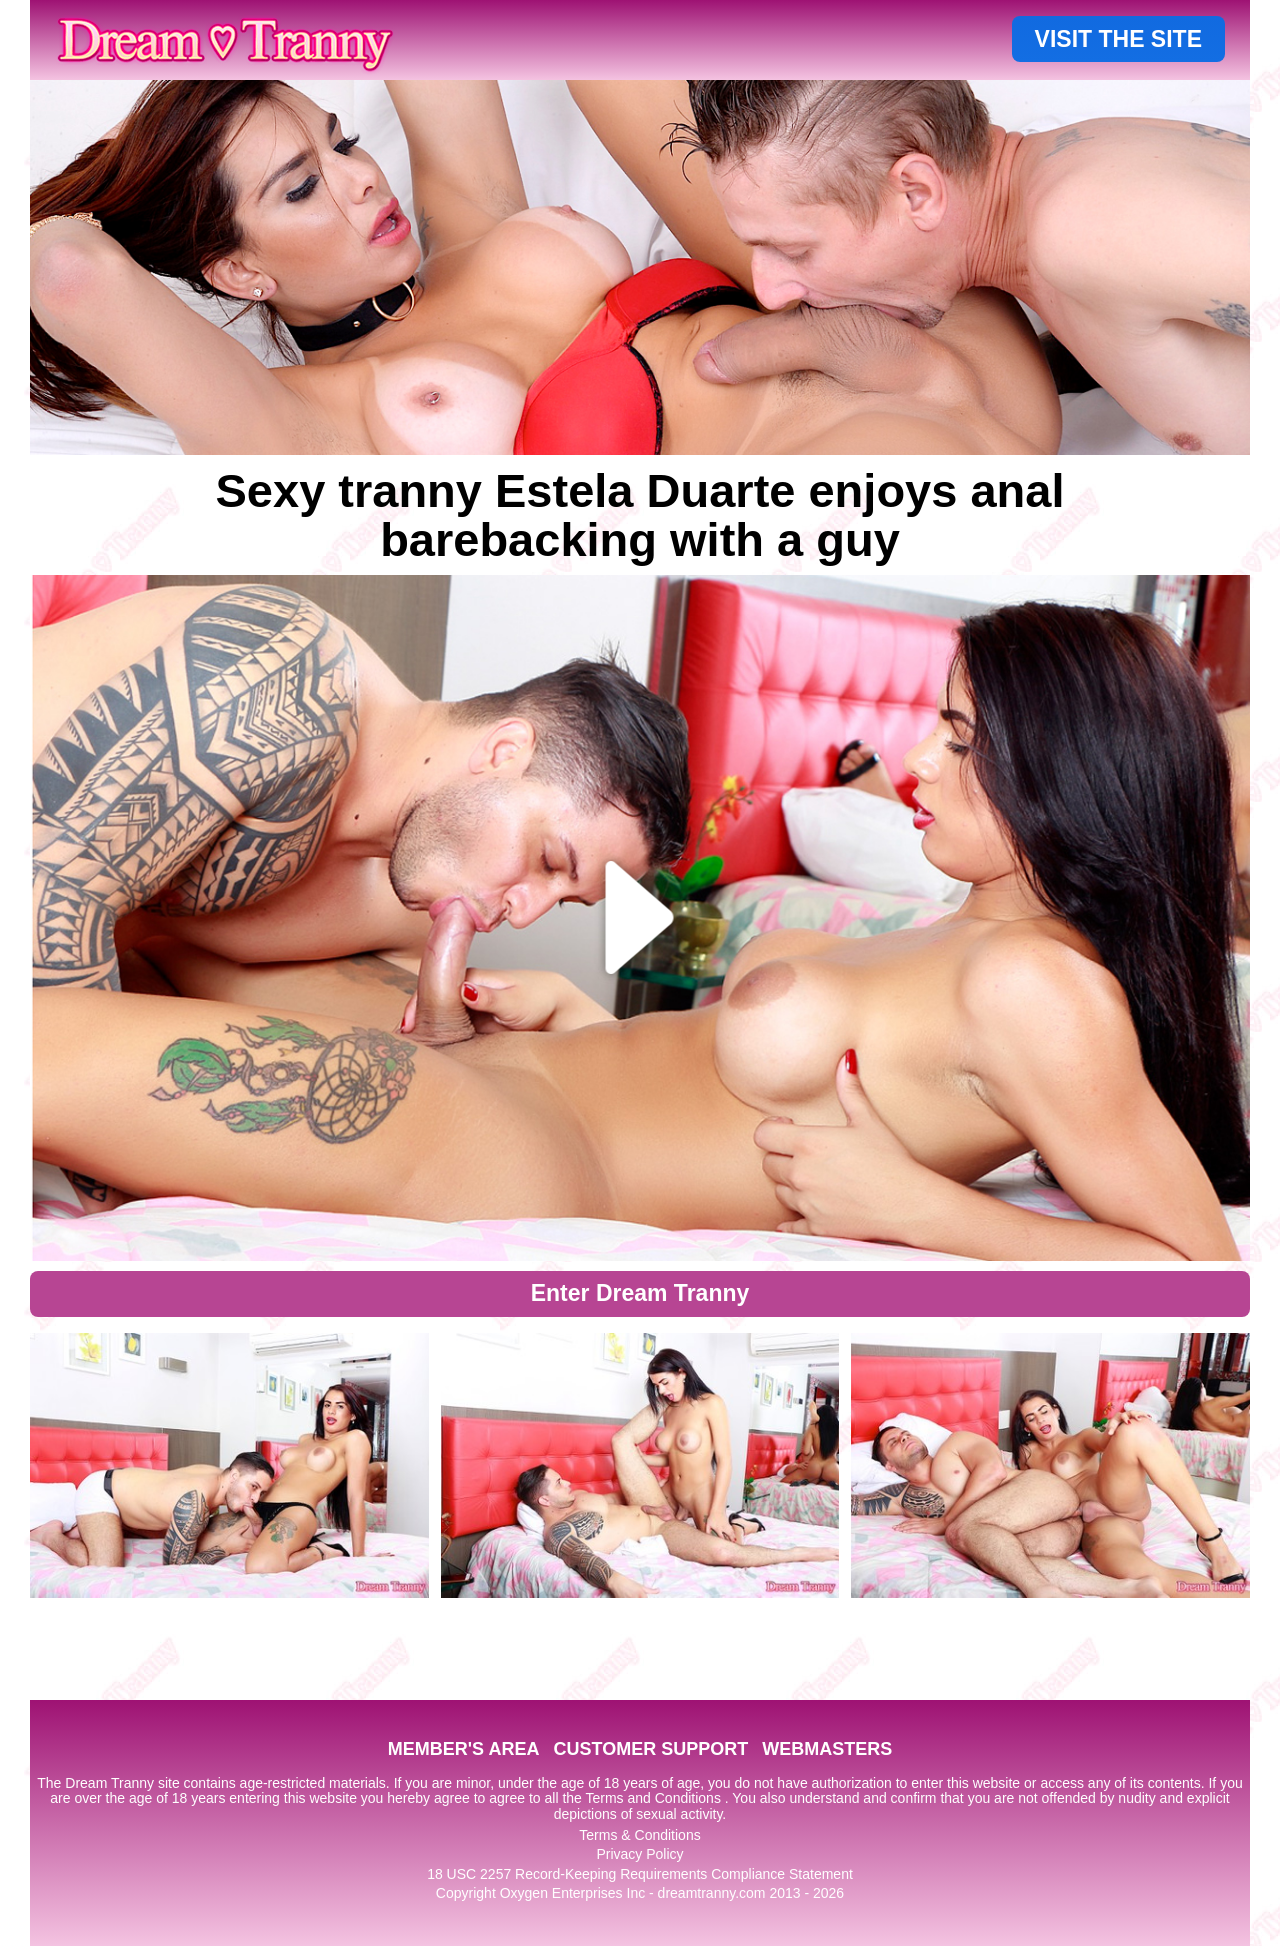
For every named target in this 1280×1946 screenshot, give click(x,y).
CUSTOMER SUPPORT (650, 1749)
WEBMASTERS (827, 1749)
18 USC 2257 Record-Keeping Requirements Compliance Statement (640, 1874)
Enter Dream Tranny (640, 1293)
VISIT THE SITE (1118, 39)
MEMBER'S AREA (464, 1749)
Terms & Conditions (639, 1835)
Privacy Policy (639, 1854)
